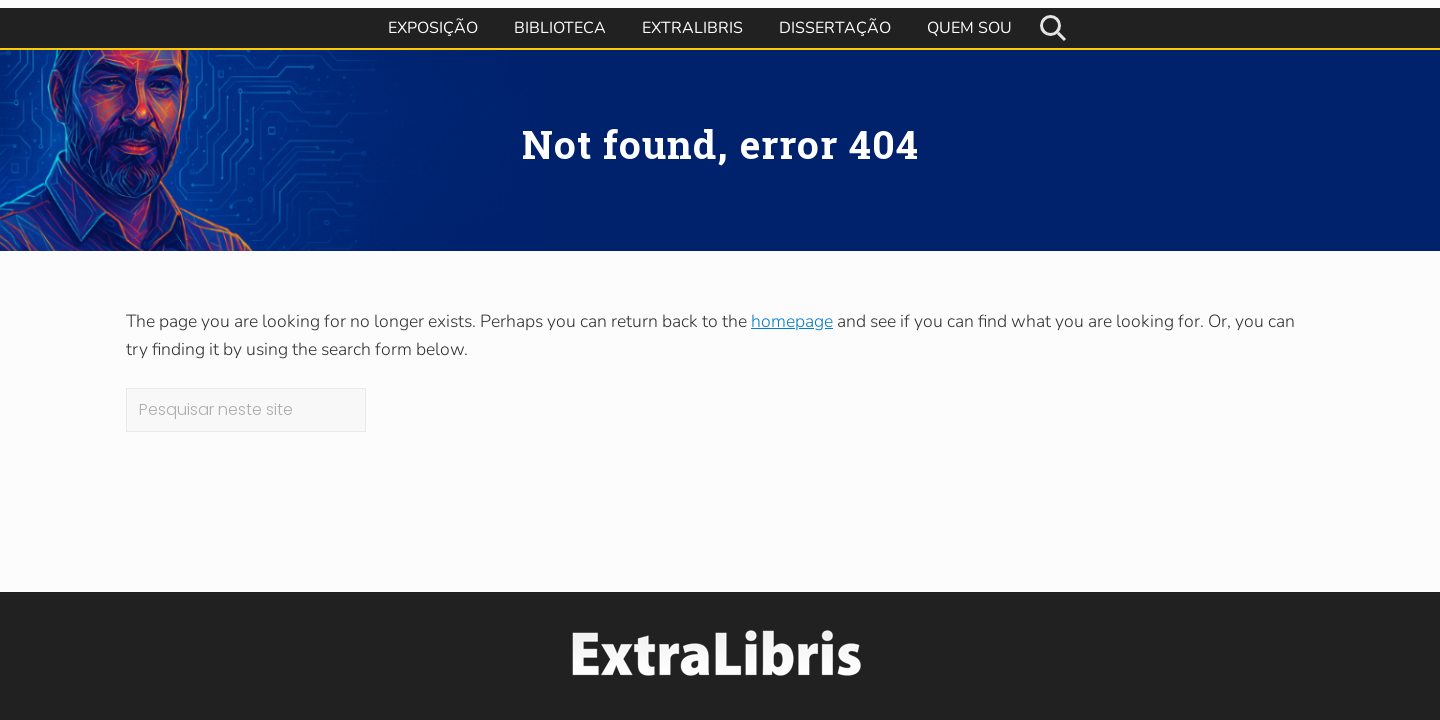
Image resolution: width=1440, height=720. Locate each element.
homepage (792, 321)
